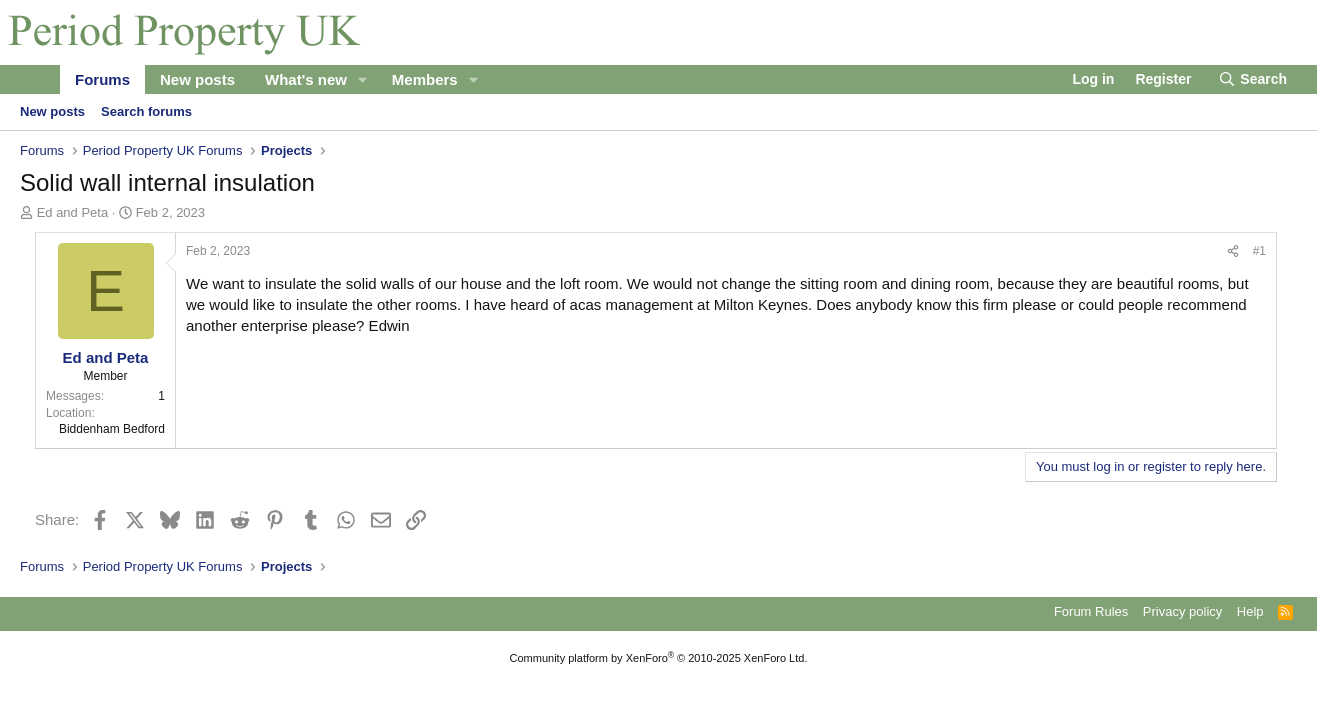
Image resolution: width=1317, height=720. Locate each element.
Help (1250, 611)
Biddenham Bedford (112, 429)
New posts (197, 79)
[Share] (1233, 251)
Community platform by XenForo (659, 658)
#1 (1259, 251)
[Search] (1252, 80)
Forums (102, 79)
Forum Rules (1091, 611)
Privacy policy (1182, 611)
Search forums (146, 111)
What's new (306, 79)
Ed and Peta (73, 212)
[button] (363, 79)
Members (425, 79)
